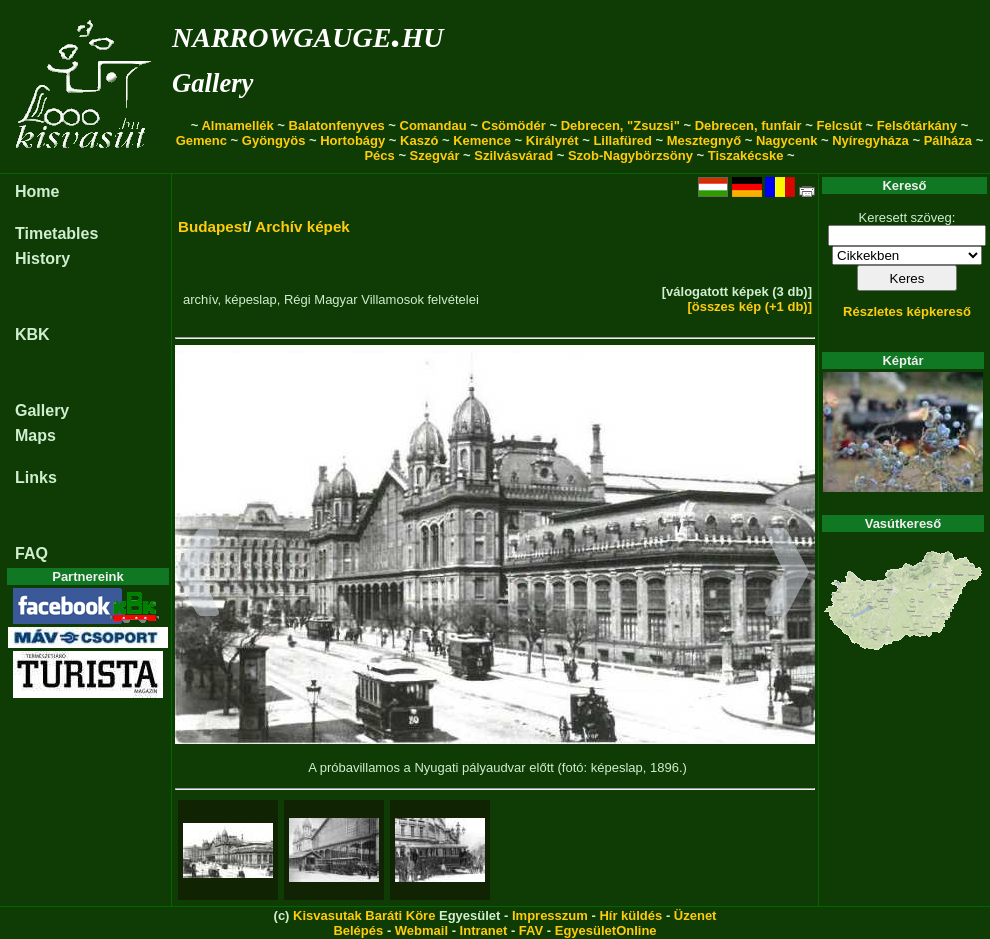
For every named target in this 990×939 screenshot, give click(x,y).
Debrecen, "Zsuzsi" (620, 125)
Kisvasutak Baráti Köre (364, 915)
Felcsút (839, 125)
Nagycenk (786, 140)
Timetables (56, 233)
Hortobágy (352, 140)
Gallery (212, 83)
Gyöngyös (274, 140)
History (42, 258)
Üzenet (695, 915)
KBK (32, 334)
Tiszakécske (746, 155)
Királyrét (552, 140)
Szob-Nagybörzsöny (630, 155)
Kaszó (419, 140)
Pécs (379, 155)
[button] (197, 575)
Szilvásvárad (513, 155)
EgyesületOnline (606, 930)
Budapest (212, 226)
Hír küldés (630, 915)
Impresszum (550, 915)
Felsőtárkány (917, 125)
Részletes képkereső (907, 311)
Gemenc (201, 140)
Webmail (421, 930)
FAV (531, 930)
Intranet (484, 930)
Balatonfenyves (337, 125)
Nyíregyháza (870, 140)
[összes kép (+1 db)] (749, 306)
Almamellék (237, 125)
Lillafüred (622, 140)
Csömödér (514, 125)
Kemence (482, 140)
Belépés (358, 930)
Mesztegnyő (704, 140)
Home (37, 191)
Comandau (433, 125)
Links (36, 477)
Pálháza (948, 140)
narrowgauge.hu (307, 33)
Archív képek (302, 226)
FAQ (31, 553)
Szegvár (435, 155)
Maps (35, 435)
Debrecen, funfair (748, 125)
